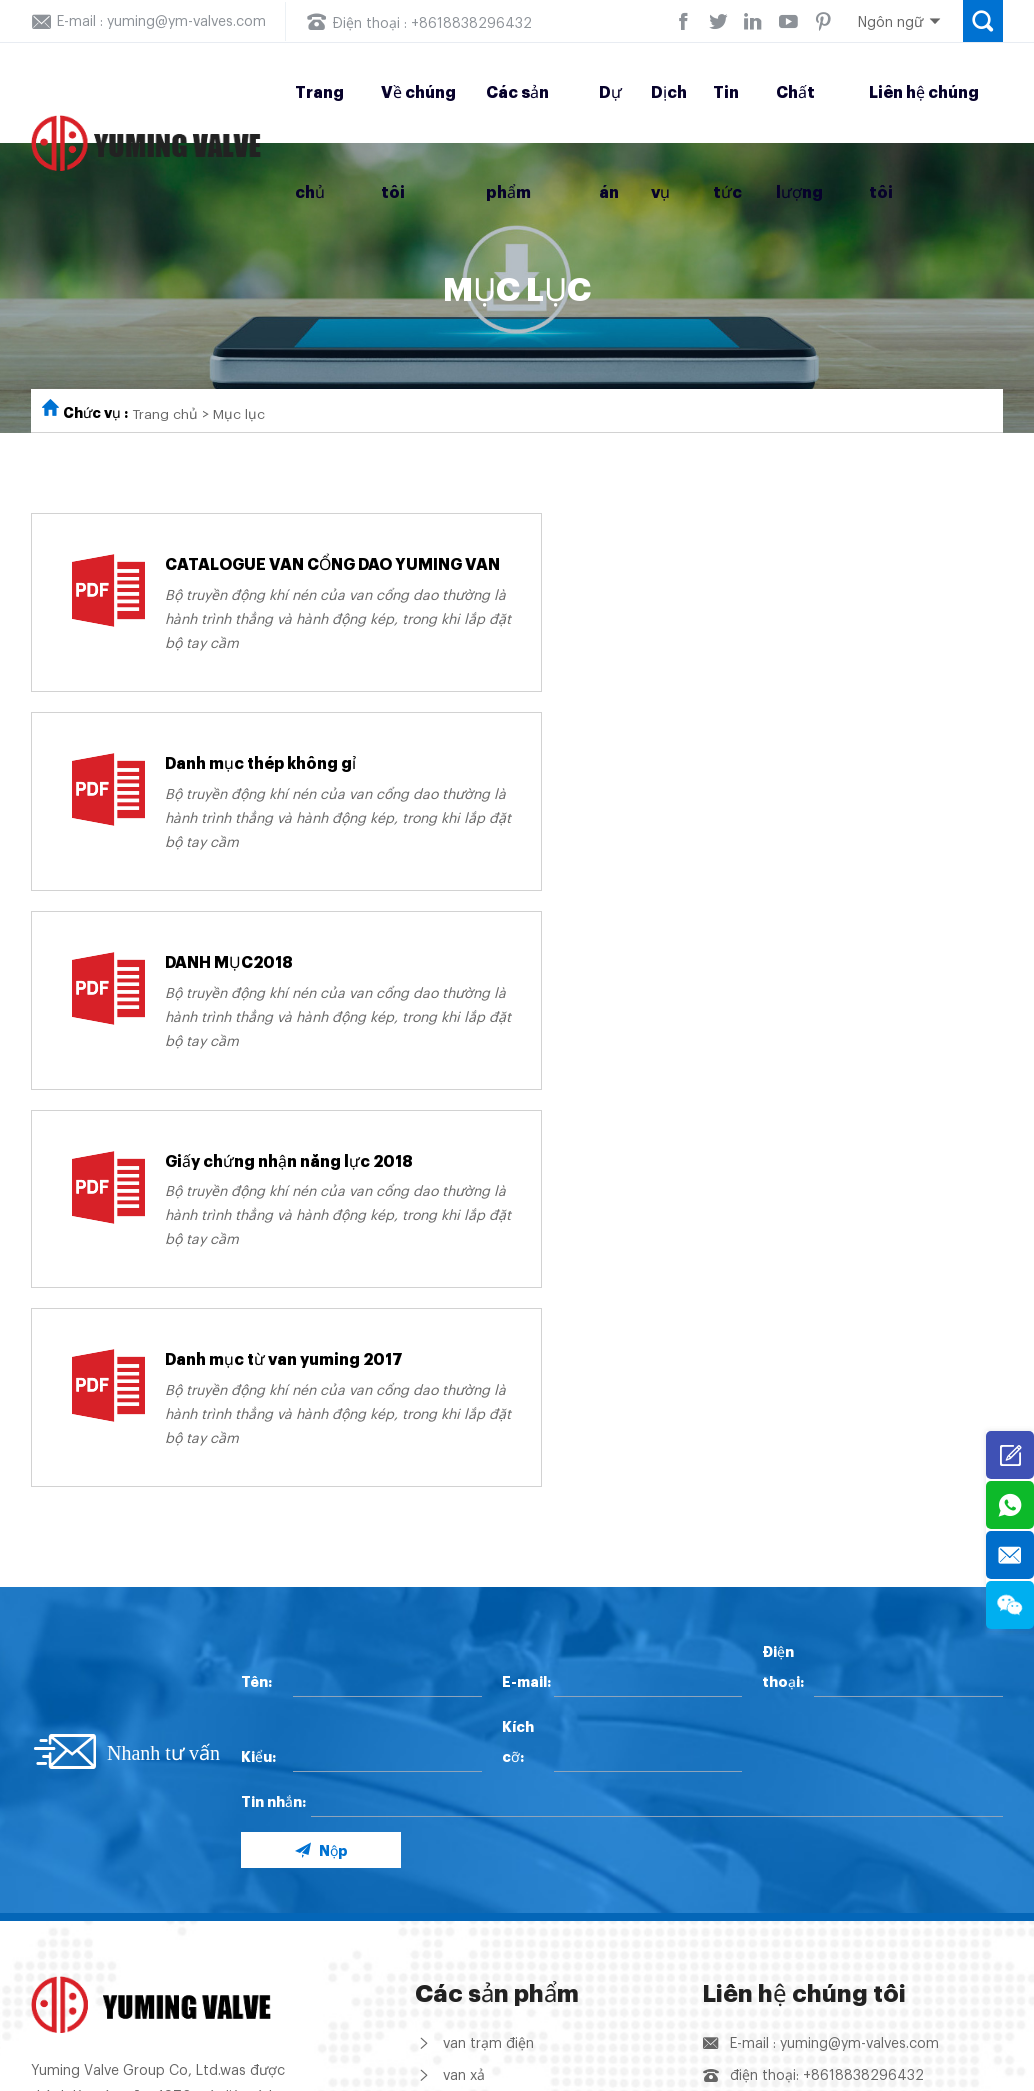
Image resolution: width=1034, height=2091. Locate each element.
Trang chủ (166, 415)
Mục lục (241, 415)
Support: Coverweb (938, 2071)
